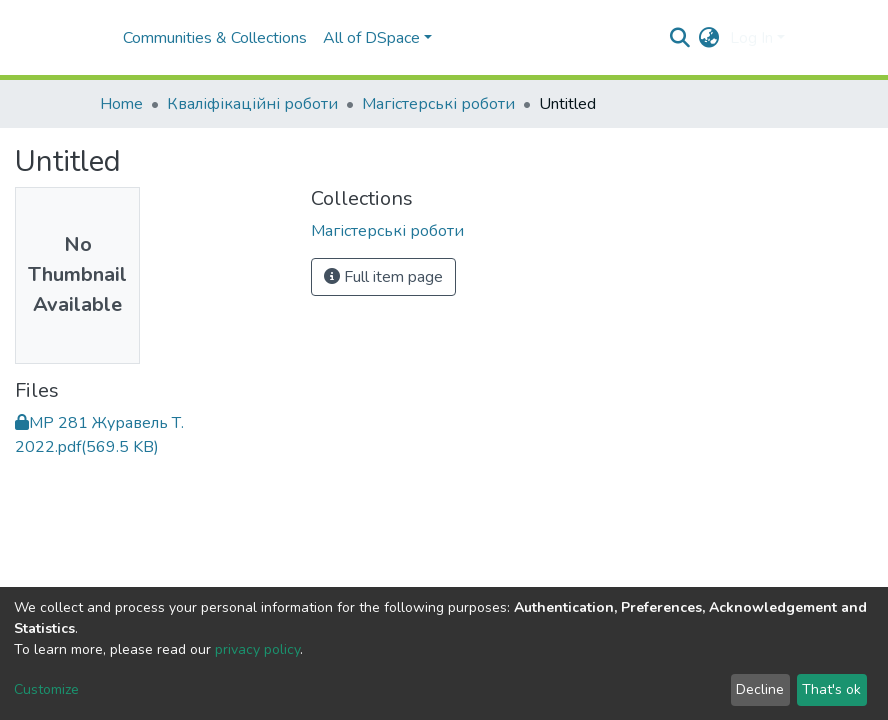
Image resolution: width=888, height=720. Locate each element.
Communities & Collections (215, 38)
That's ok (831, 689)
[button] (709, 38)
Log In (751, 38)
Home (121, 104)
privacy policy (257, 649)
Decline (760, 689)
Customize (46, 689)
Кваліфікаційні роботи (252, 104)
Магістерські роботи (438, 104)
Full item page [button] (383, 277)
